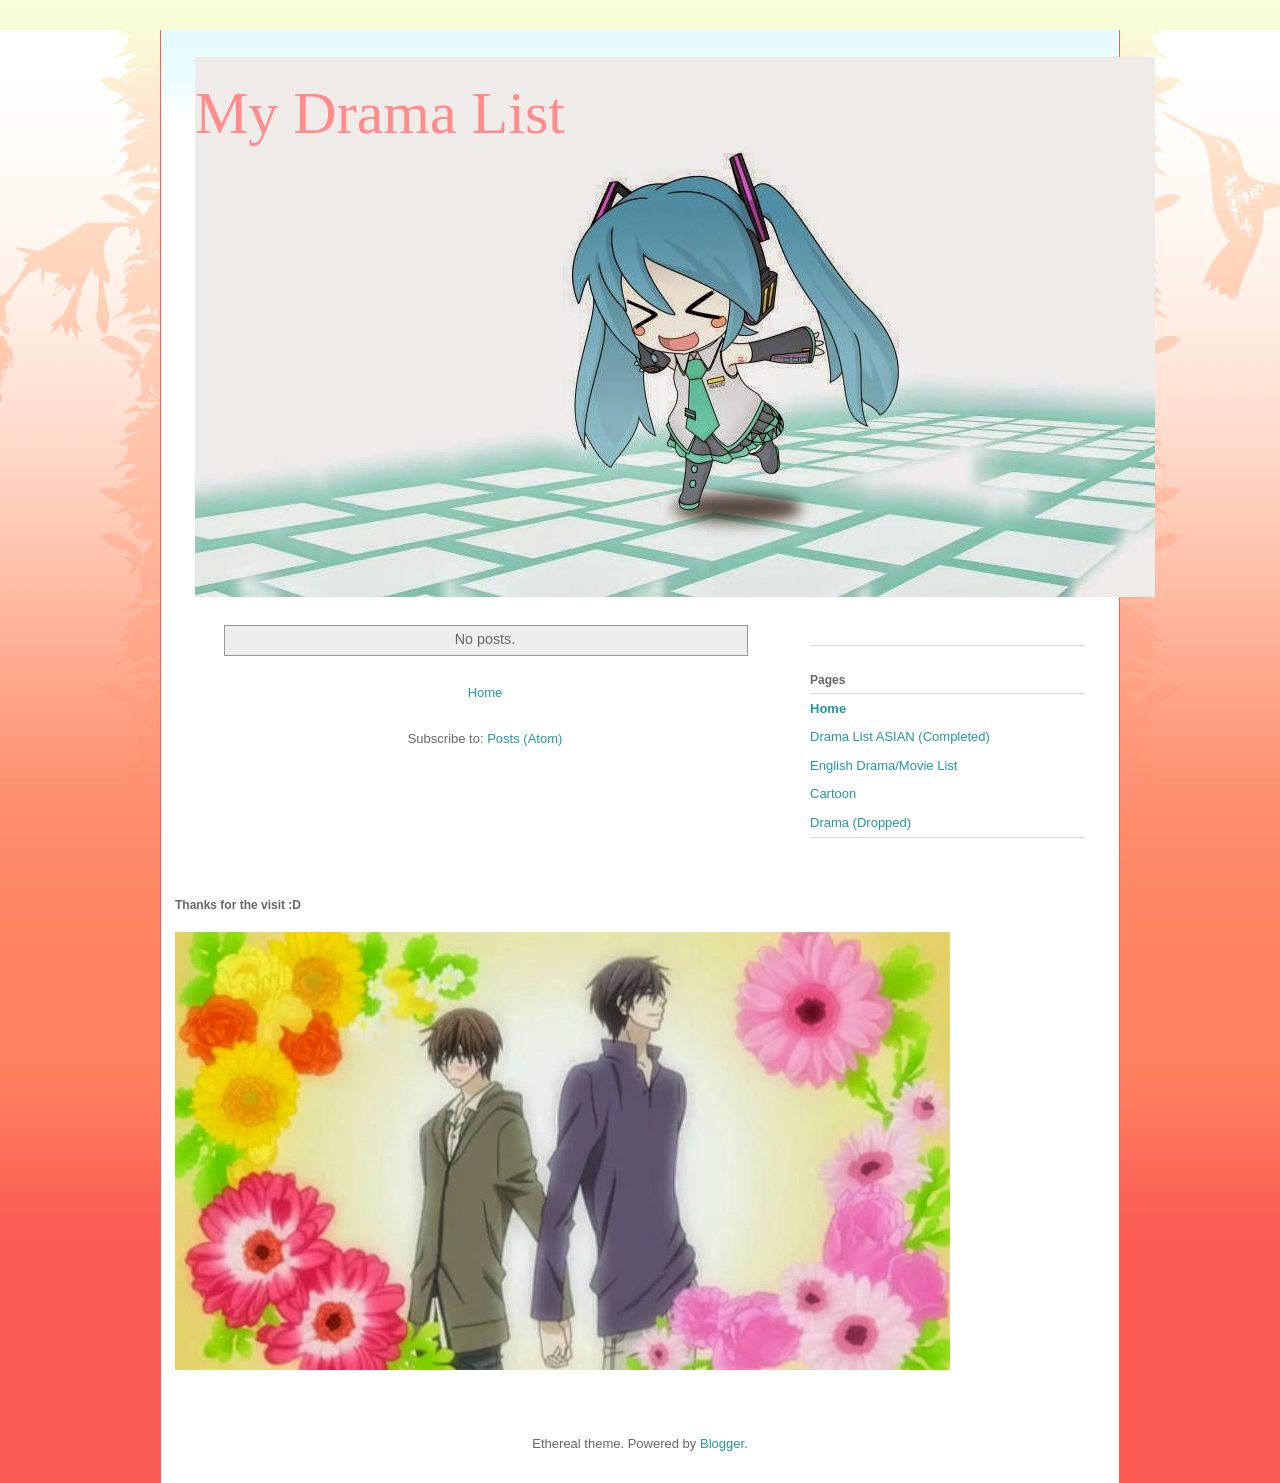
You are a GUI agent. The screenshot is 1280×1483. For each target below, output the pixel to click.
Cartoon (833, 793)
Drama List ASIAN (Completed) (900, 736)
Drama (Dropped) (860, 822)
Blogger (722, 1443)
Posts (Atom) (524, 738)
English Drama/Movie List (883, 765)
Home (485, 692)
